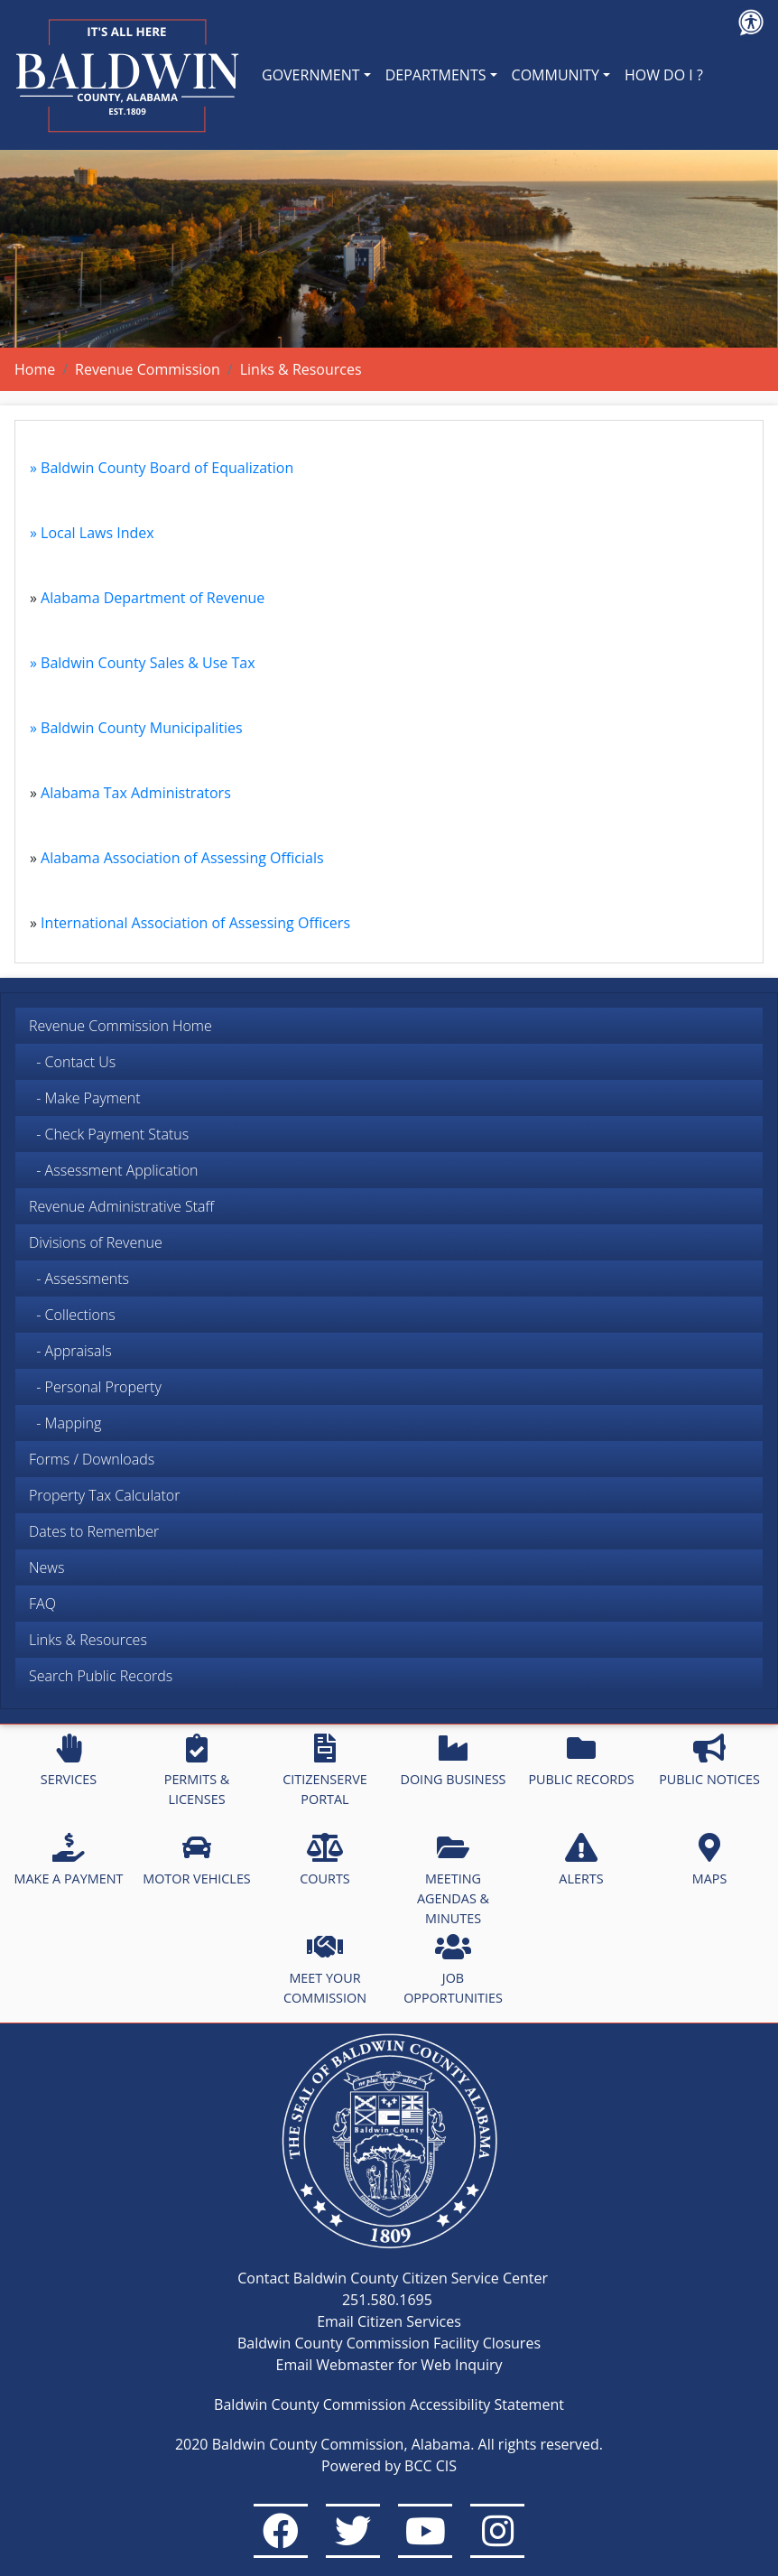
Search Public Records (100, 1676)
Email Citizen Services (389, 2321)
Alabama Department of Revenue (152, 598)
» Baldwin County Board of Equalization (161, 468)
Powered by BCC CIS (389, 2466)
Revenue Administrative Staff (121, 1206)
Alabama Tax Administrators (136, 793)
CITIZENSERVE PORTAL (324, 1771)
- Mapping (65, 1423)
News (46, 1567)
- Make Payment (85, 1098)
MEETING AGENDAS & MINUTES (453, 1879)
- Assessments (79, 1278)
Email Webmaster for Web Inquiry (389, 2365)
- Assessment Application (113, 1170)
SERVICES (69, 1761)
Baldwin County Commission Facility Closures (389, 2343)
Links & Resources (88, 1640)
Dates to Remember (94, 1531)
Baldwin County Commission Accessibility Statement (389, 2404)
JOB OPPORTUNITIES (453, 1969)
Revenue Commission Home (120, 1026)
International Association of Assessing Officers (195, 923)
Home (34, 369)
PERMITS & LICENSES (197, 1771)
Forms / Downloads (91, 1459)
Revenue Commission (147, 369)
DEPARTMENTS (435, 75)
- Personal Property (95, 1387)
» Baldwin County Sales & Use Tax (142, 663)
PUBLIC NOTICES (709, 1761)
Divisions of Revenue (95, 1242)
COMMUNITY (555, 75)
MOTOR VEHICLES (197, 1860)
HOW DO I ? (664, 75)
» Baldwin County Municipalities (136, 728)
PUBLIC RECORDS (581, 1761)
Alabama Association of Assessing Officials (182, 858)
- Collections (72, 1315)
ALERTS (581, 1860)
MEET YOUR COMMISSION (324, 1969)
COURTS (324, 1860)
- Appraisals (70, 1351)
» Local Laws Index (92, 533)
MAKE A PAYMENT (69, 1860)
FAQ (42, 1603)
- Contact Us (72, 1062)
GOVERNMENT (311, 75)
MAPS (709, 1860)
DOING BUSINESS (452, 1761)
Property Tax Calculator (104, 1495)
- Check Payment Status (109, 1134)
